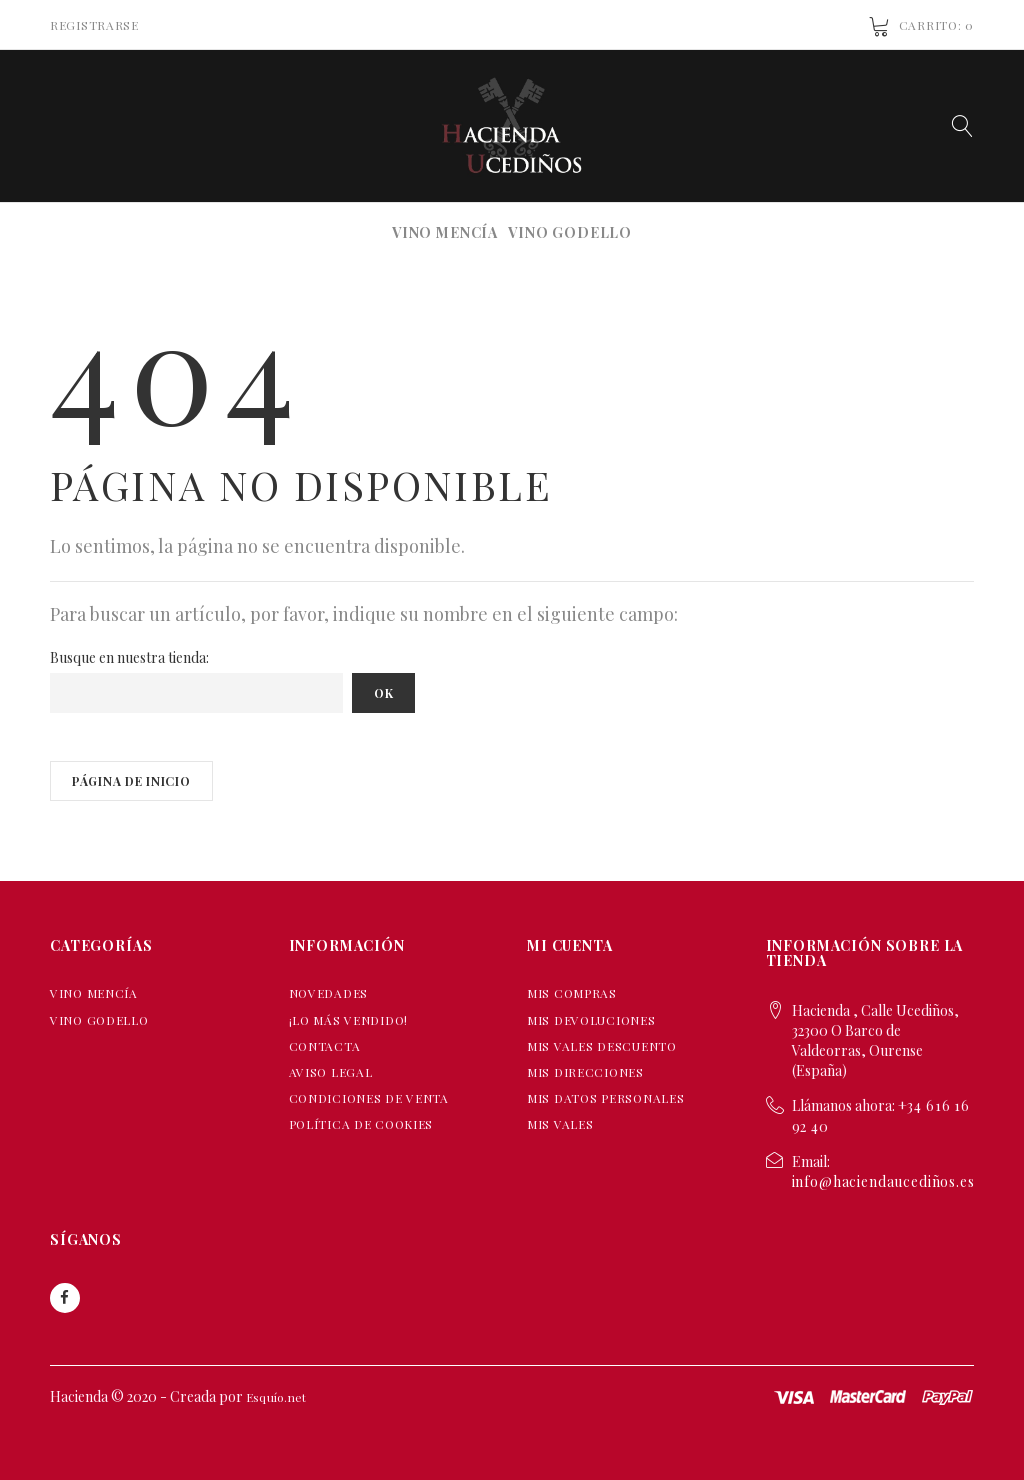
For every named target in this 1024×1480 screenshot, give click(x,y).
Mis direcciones (585, 1072)
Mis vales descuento (602, 1046)
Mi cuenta (570, 945)
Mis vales (560, 1124)
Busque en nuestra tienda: (129, 657)
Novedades (328, 993)
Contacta (325, 1046)
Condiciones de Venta (369, 1098)
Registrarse (94, 25)
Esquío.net (276, 1397)
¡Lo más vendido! (349, 1020)
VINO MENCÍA (445, 232)
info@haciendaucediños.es (883, 1181)
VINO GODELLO (570, 232)
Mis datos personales (605, 1098)
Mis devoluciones (591, 1020)
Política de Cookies (361, 1124)
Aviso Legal (331, 1072)
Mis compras (572, 993)
